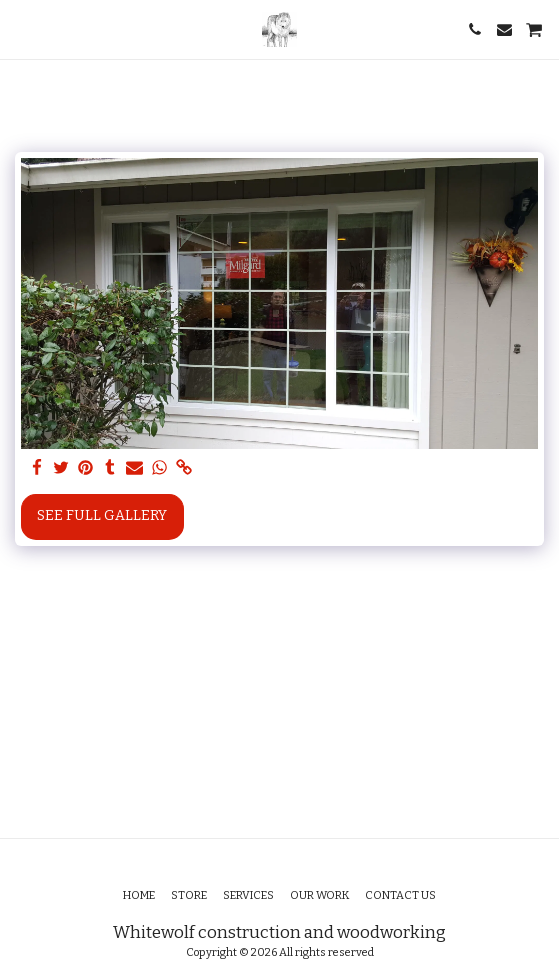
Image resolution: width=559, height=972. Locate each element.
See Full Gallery (102, 515)
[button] (22, 29)
